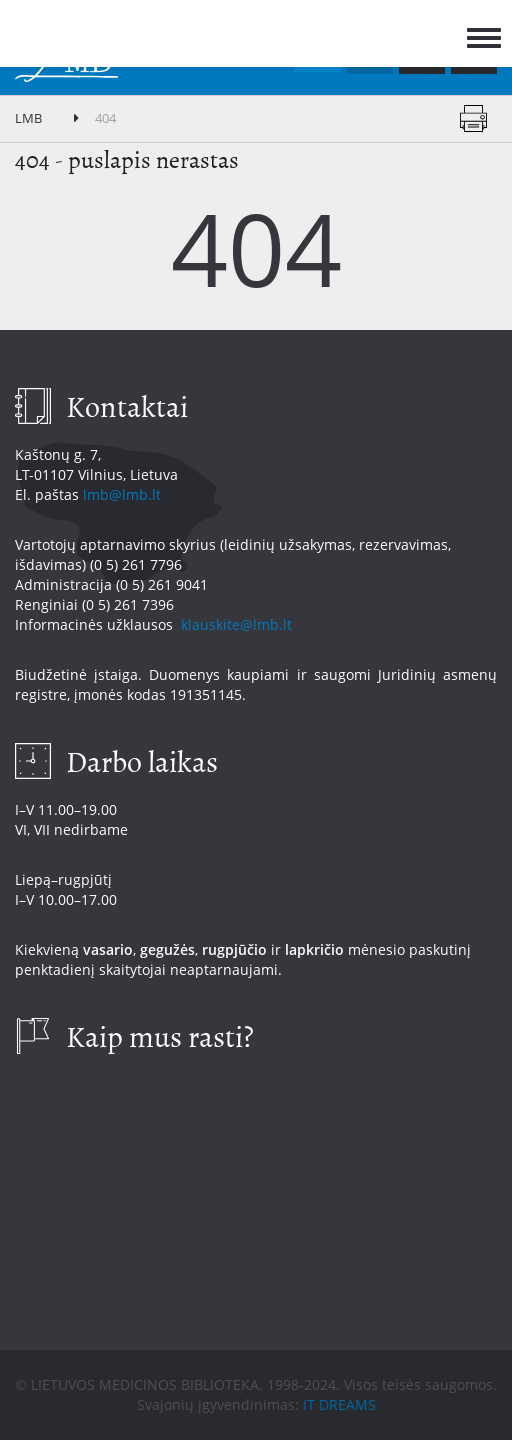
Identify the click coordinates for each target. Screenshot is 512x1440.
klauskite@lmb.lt (238, 624)
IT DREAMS (339, 1404)
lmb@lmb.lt (122, 494)
